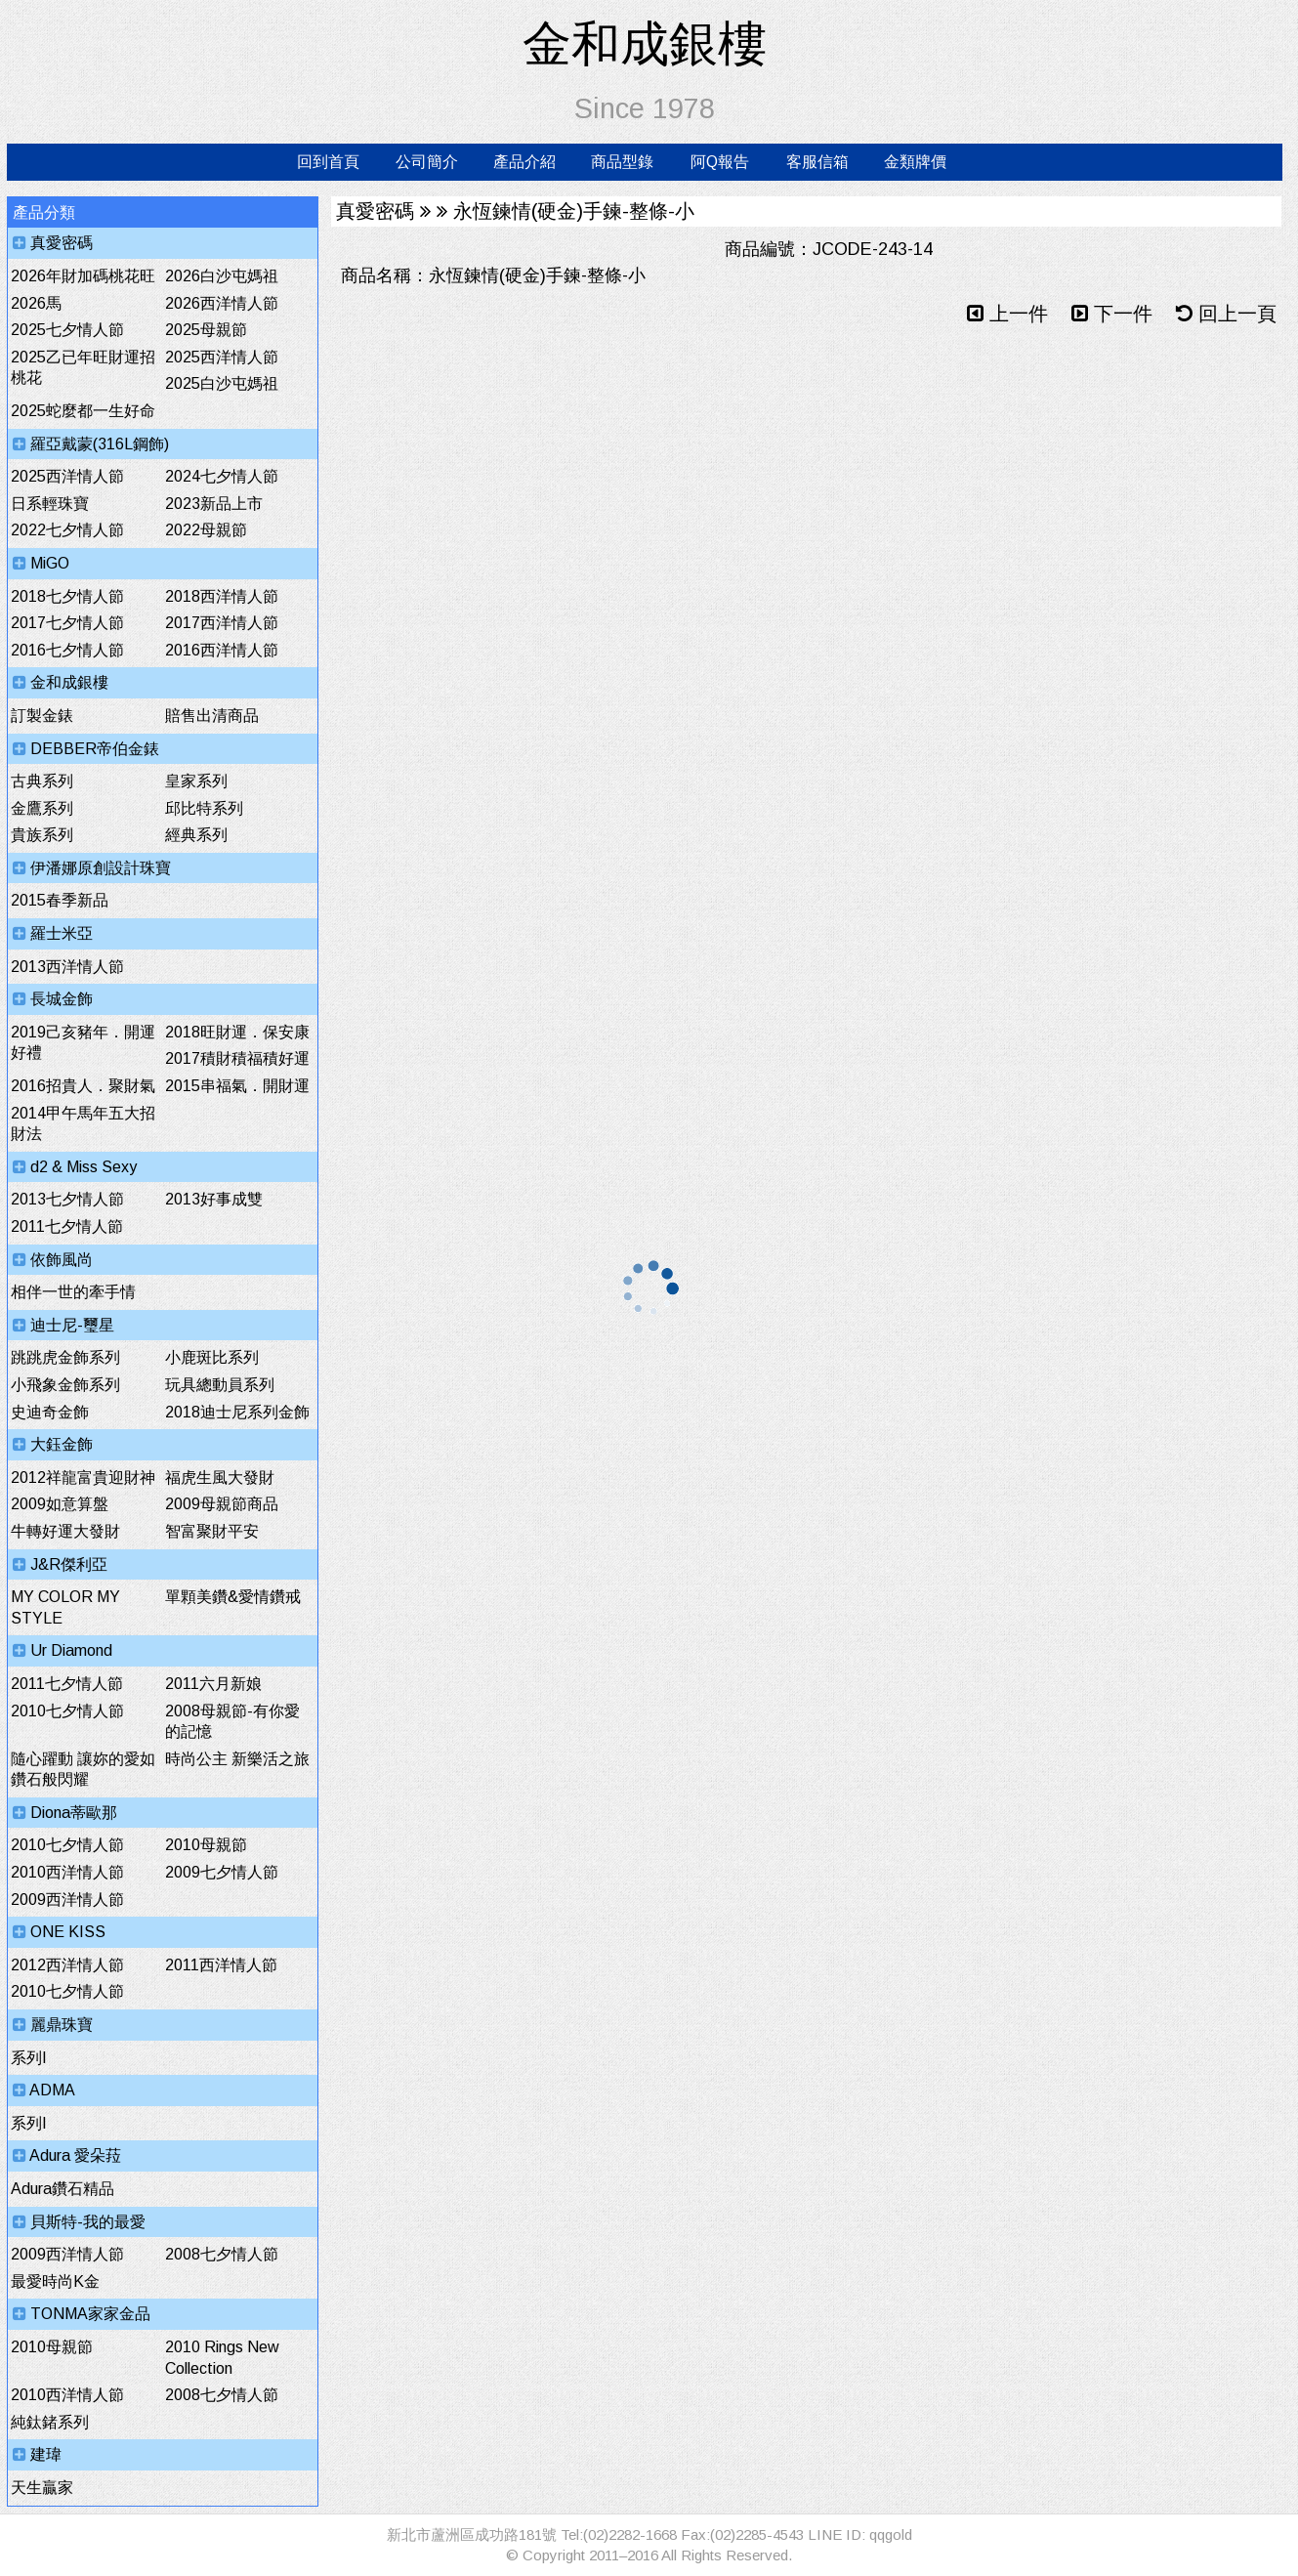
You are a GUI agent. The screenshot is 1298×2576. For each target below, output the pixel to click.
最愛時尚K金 (55, 2281)
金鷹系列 (42, 808)
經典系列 (196, 834)
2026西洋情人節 (221, 303)
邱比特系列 (204, 808)
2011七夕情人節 (67, 1226)
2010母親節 (206, 1845)
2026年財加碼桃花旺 (83, 276)
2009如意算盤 (59, 1504)
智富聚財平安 (212, 1531)
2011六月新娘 (213, 1683)
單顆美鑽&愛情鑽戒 (233, 1596)
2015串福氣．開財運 (237, 1085)
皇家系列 (196, 781)
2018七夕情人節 (67, 596)
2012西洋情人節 (67, 1965)
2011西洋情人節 (221, 1965)
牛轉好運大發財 (65, 1531)
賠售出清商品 (212, 715)
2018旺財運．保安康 (237, 1032)
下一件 (1111, 313)
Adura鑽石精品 (62, 2188)
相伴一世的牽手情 (73, 1292)
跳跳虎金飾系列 (65, 1357)
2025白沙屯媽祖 (221, 383)
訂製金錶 (42, 715)
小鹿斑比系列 (212, 1357)
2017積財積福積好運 (237, 1058)
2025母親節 (206, 329)
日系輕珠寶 (50, 503)
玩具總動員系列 (219, 1384)
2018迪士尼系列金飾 (237, 1412)
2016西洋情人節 (221, 650)
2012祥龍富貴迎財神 (83, 1477)
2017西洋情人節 (221, 622)
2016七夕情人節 (67, 650)
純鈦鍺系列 (50, 2422)
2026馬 (36, 303)
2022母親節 (206, 530)
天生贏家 (42, 2487)
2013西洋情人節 (67, 966)
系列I (29, 2057)
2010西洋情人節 (67, 1872)
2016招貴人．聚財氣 (83, 1085)
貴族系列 (42, 834)
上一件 (1007, 313)
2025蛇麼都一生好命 (83, 410)
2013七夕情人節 (67, 1199)
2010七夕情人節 (67, 1711)
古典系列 (42, 781)
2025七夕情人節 (67, 329)
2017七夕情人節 (67, 622)
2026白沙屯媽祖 (221, 276)
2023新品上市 (214, 503)
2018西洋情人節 (221, 596)
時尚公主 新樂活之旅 (237, 1759)
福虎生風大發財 (219, 1477)
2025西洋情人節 (221, 357)
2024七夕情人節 (221, 476)
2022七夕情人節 (67, 530)
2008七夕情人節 (221, 2254)
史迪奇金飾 (50, 1412)
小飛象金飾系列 (65, 1384)
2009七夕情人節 (221, 1872)
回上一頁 (1226, 313)
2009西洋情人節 (67, 1899)
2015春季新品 (59, 900)
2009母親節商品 (221, 1504)
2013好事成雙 (214, 1199)
